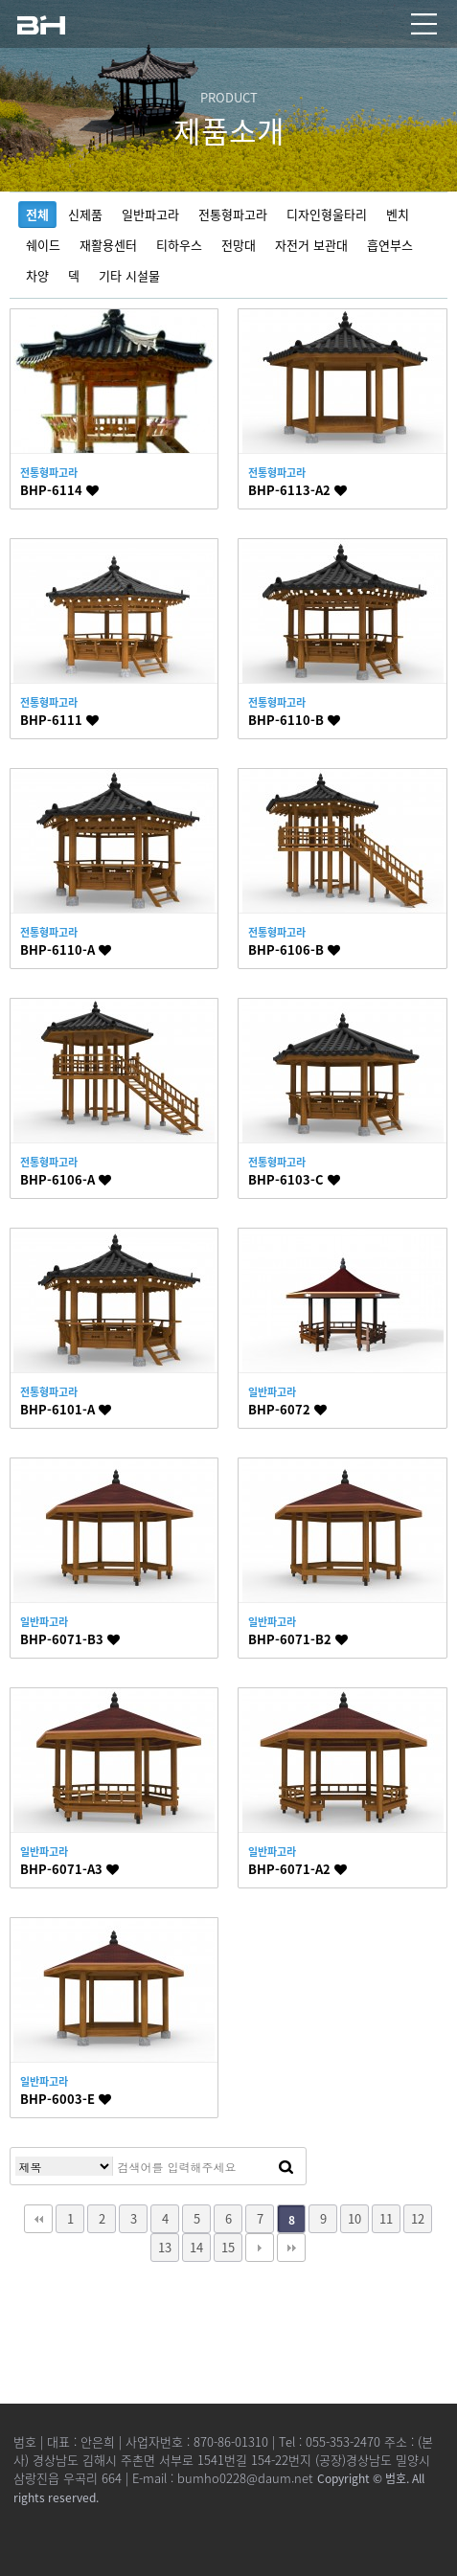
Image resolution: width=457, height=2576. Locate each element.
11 (386, 2218)
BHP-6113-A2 (297, 490)
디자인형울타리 (326, 214)
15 (228, 2247)
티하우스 (179, 245)
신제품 (85, 214)
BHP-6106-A (65, 1179)
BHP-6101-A (65, 1409)
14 (196, 2247)
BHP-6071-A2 (297, 1869)
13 (164, 2247)
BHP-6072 (287, 1409)
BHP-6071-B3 (70, 1639)
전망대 (238, 245)
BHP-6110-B (294, 720)
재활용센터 (108, 245)
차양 (37, 275)
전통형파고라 (232, 214)
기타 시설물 (129, 275)
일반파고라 (150, 214)
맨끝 (291, 2247)
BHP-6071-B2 (298, 1639)
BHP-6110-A (65, 949)
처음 (38, 2218)
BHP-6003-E (65, 2099)
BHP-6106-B (294, 949)
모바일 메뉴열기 (424, 23)
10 (354, 2218)
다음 (259, 2247)
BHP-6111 (59, 720)
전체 (37, 214)
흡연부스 (390, 245)
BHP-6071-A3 (69, 1869)
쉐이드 (43, 245)
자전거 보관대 (311, 245)
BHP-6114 (59, 490)
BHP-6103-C (294, 1179)
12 (417, 2218)
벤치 (397, 214)
